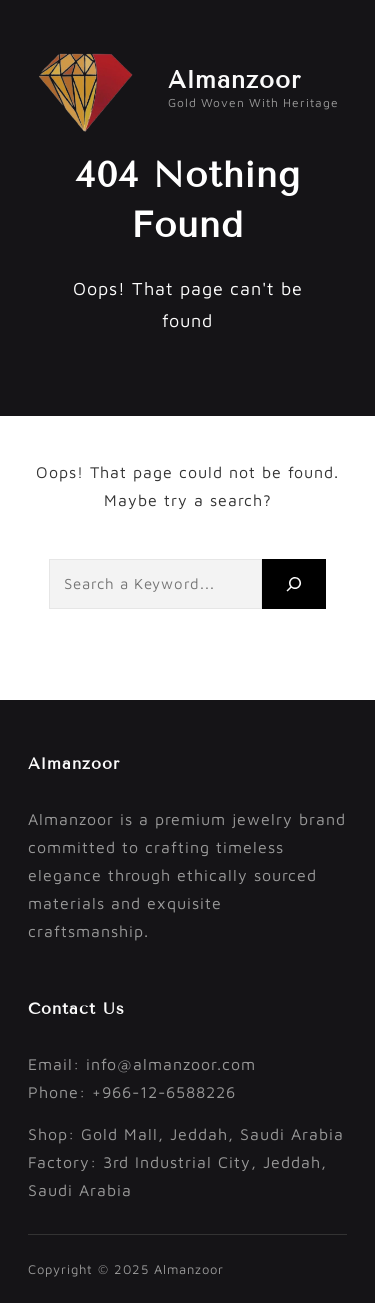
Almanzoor (234, 79)
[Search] (294, 583)
